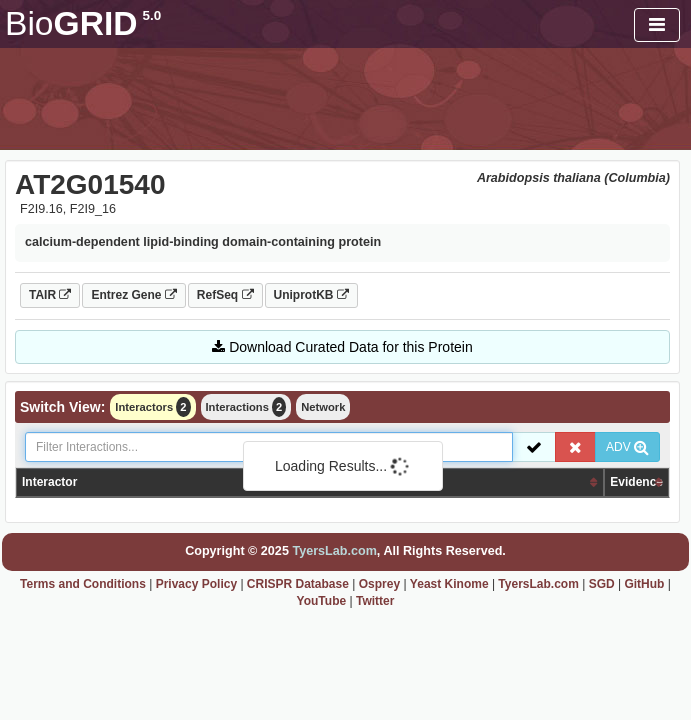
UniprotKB (311, 295)
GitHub (644, 584)
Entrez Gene (133, 295)
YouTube (322, 601)
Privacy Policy (196, 584)
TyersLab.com (334, 551)
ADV (627, 447)
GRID (83, 23)
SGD (602, 584)
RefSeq (225, 295)
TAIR (50, 295)
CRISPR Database (298, 584)
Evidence (636, 482)
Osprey (379, 584)
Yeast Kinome (449, 584)
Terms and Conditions (83, 584)
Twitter (375, 601)
